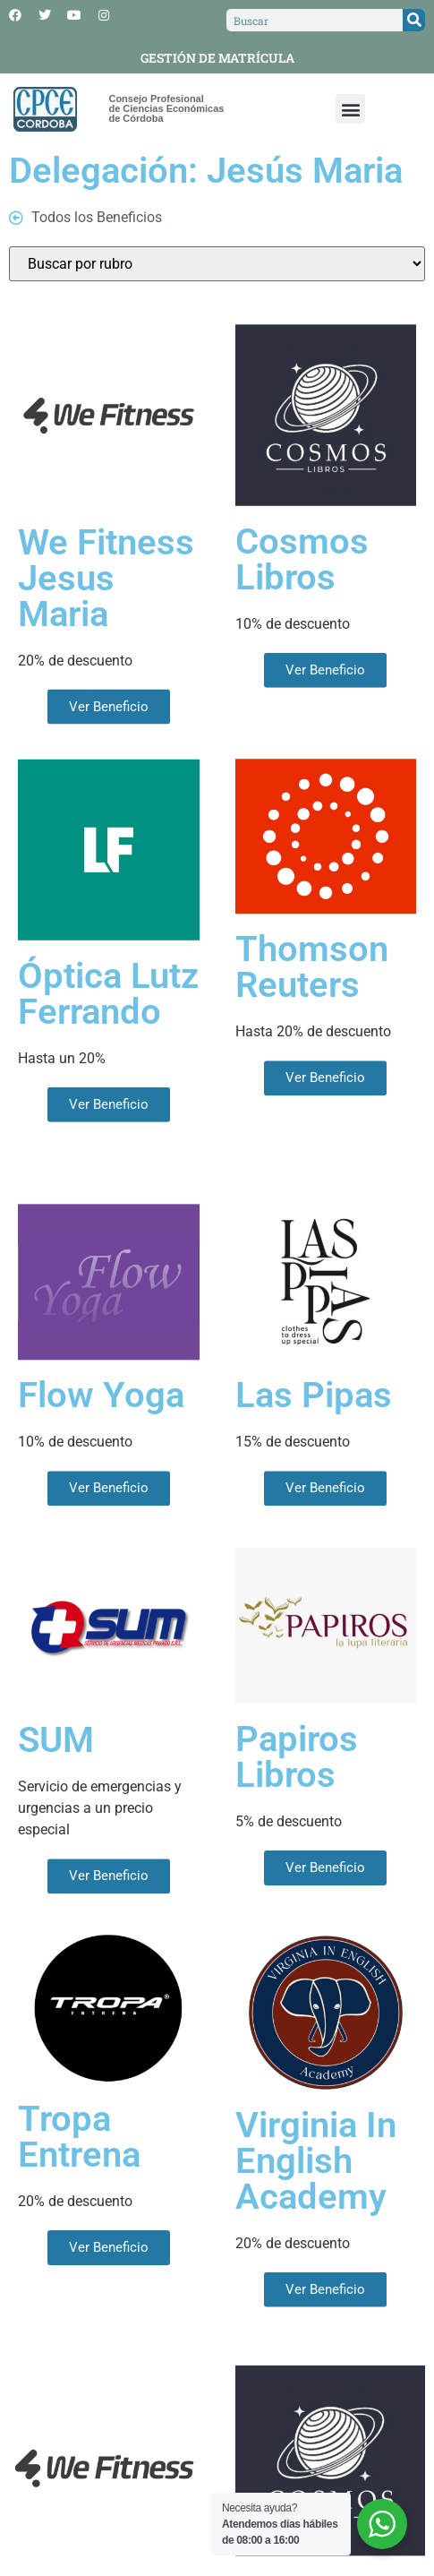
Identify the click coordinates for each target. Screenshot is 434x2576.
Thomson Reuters (311, 1020)
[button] (350, 109)
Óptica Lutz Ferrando (108, 1050)
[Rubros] (217, 263)
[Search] (414, 20)
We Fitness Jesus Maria (106, 639)
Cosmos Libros (302, 616)
